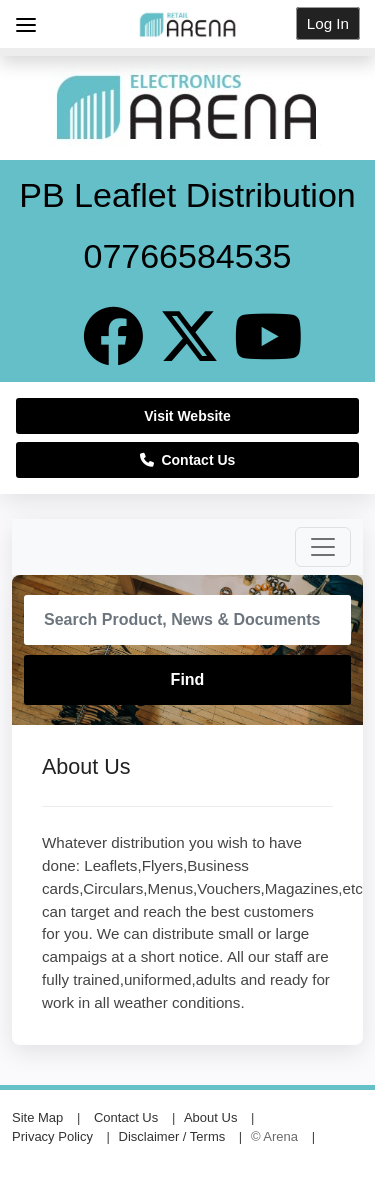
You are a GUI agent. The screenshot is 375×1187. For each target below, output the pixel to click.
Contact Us (188, 460)
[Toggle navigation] (323, 547)
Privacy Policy (52, 1136)
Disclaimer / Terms (172, 1136)
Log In (328, 23)
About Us (210, 1117)
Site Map (37, 1117)
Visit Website (187, 416)
